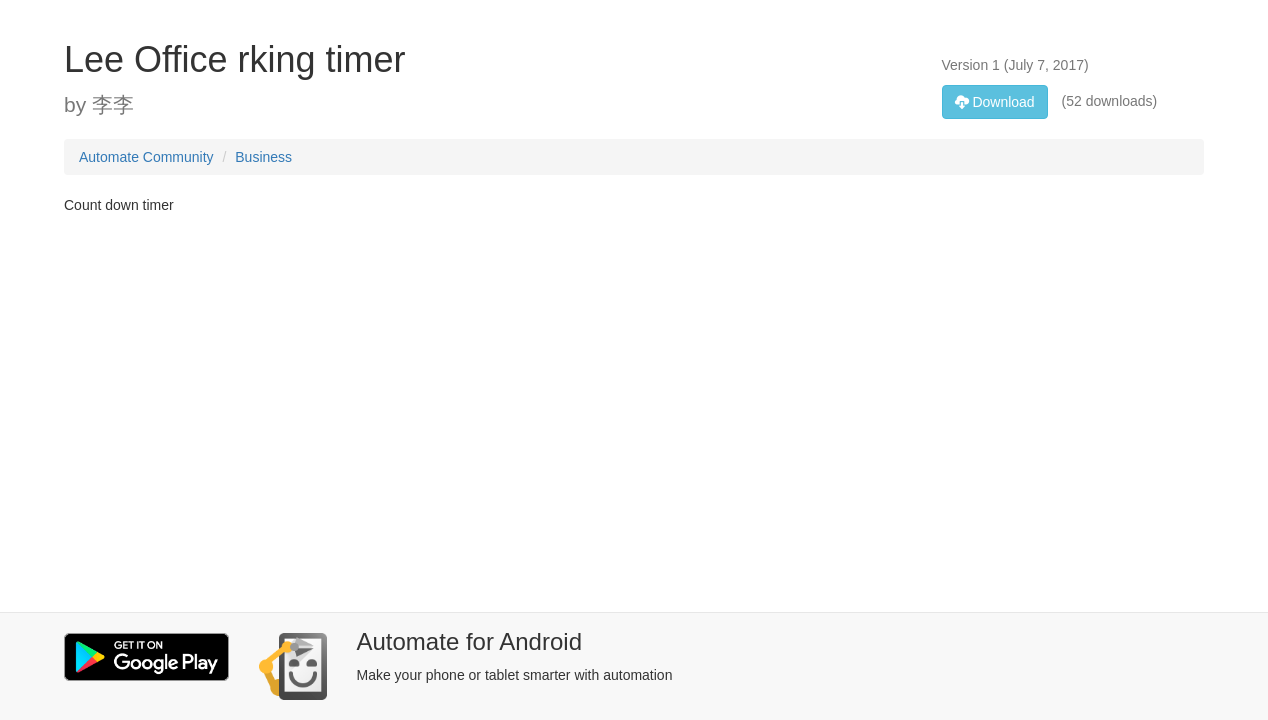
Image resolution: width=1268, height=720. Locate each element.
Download (995, 102)
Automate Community (146, 157)
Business (263, 157)
